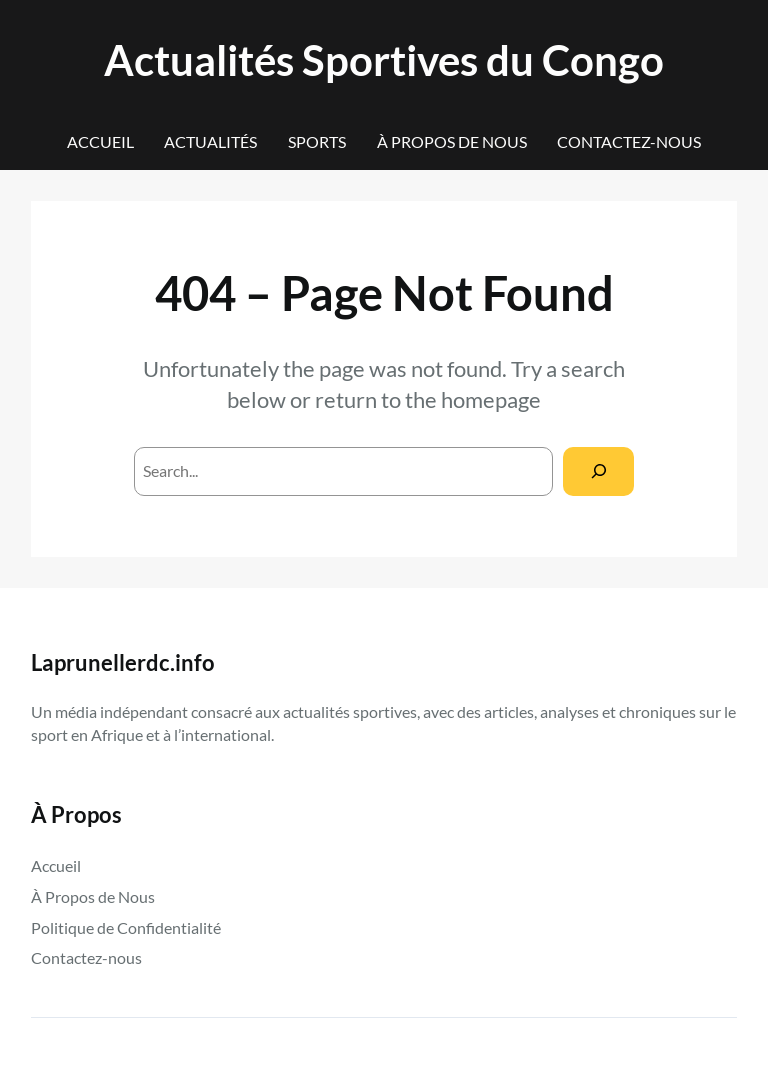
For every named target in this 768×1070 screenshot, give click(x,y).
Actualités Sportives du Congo (384, 59)
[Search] (598, 471)
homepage (491, 399)
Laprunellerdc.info (123, 662)
